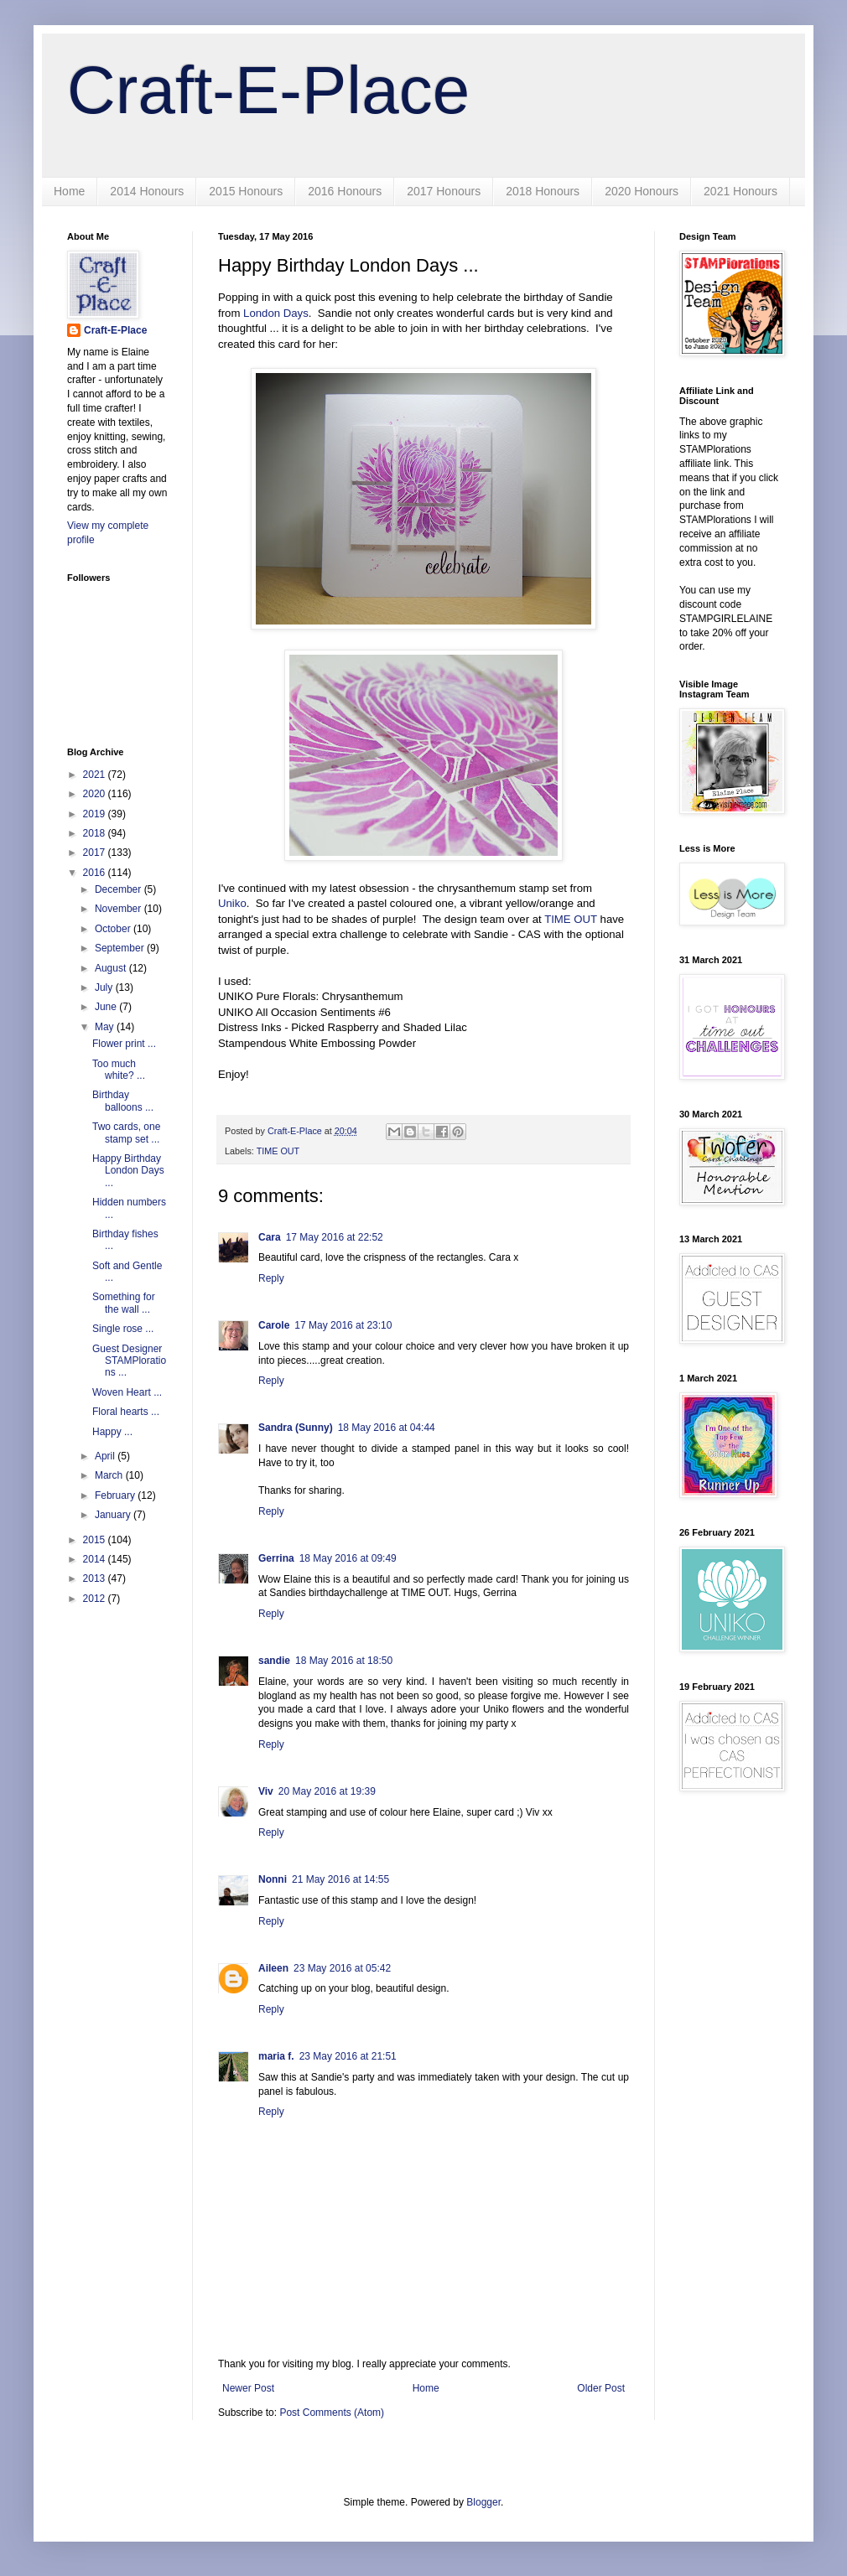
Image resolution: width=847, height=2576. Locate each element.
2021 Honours (740, 191)
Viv (265, 1791)
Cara (269, 1237)
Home (69, 191)
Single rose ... (122, 1329)
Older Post (601, 2388)
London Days (276, 313)
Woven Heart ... (127, 1392)
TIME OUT (570, 919)
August (112, 968)
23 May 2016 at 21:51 (348, 2056)
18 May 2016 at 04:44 (386, 1427)
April (106, 1456)
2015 (95, 1540)
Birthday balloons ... (122, 1100)
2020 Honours (641, 191)
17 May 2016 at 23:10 (343, 1325)
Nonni (272, 1879)
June (107, 1007)
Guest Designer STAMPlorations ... (129, 1361)
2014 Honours (147, 191)
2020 (95, 794)
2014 (95, 1559)
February (116, 1495)
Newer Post (248, 2388)
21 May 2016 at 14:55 (340, 1879)
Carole (273, 1325)
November (119, 909)
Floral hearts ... (125, 1412)
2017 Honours (444, 191)
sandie (274, 1660)
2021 (95, 774)
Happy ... (112, 1432)
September (121, 948)
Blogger (483, 2502)
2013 (95, 1578)
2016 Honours (345, 191)
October (114, 929)
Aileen (273, 1968)
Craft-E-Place (268, 90)
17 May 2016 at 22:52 (334, 1237)
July (105, 987)
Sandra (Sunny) (295, 1427)
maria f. (276, 2056)
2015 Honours (246, 191)
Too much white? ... (118, 1069)
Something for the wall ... (123, 1302)
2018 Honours (542, 191)
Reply (271, 1278)
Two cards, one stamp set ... (126, 1132)
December (119, 889)
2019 (95, 814)
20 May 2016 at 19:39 (327, 1791)
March (110, 1475)
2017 (95, 852)
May (106, 1027)
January (114, 1515)
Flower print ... (124, 1044)
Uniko (232, 903)
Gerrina (276, 1558)
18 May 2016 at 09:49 (348, 1558)
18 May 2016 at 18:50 (343, 1660)
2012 (95, 1598)
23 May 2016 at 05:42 (342, 1968)
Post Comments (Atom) (331, 2412)
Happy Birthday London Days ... (128, 1171)
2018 (95, 833)
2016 (95, 873)
